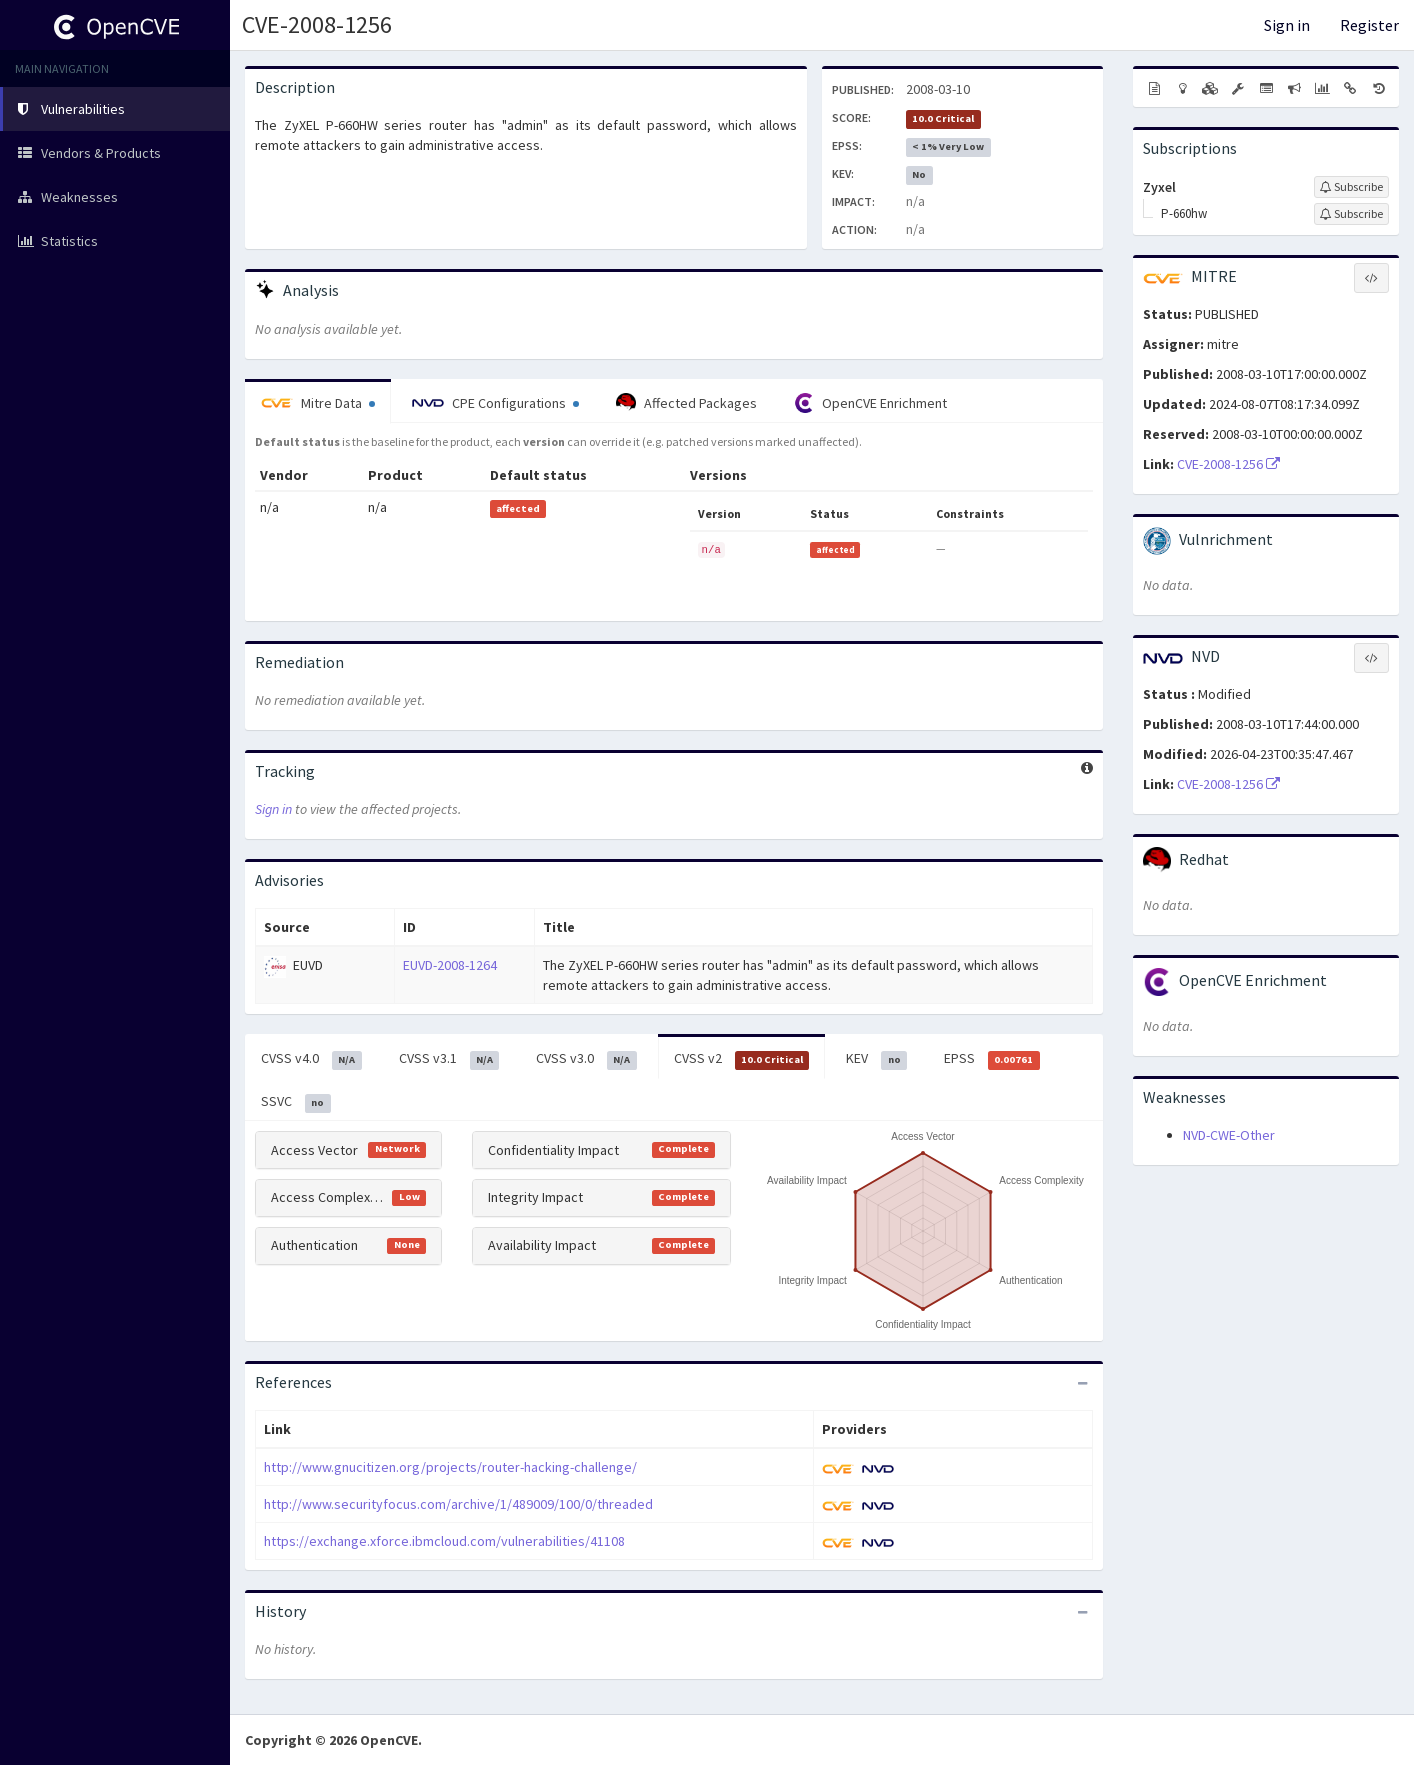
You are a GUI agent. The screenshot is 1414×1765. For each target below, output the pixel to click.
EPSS (992, 1059)
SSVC (296, 1102)
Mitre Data (318, 403)
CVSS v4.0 (311, 1059)
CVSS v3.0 (586, 1059)
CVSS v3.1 (449, 1059)
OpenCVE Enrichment (870, 403)
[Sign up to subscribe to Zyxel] (1351, 187)
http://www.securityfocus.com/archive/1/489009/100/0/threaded (458, 1504)
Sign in (1287, 25)
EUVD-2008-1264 (450, 965)
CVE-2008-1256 (317, 24)
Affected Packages (686, 403)
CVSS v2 (742, 1059)
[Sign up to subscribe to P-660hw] (1351, 214)
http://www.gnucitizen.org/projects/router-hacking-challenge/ (450, 1467)
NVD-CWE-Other (1229, 1135)
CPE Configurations (495, 403)
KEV (876, 1059)
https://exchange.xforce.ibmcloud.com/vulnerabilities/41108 (444, 1541)
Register (1369, 25)
